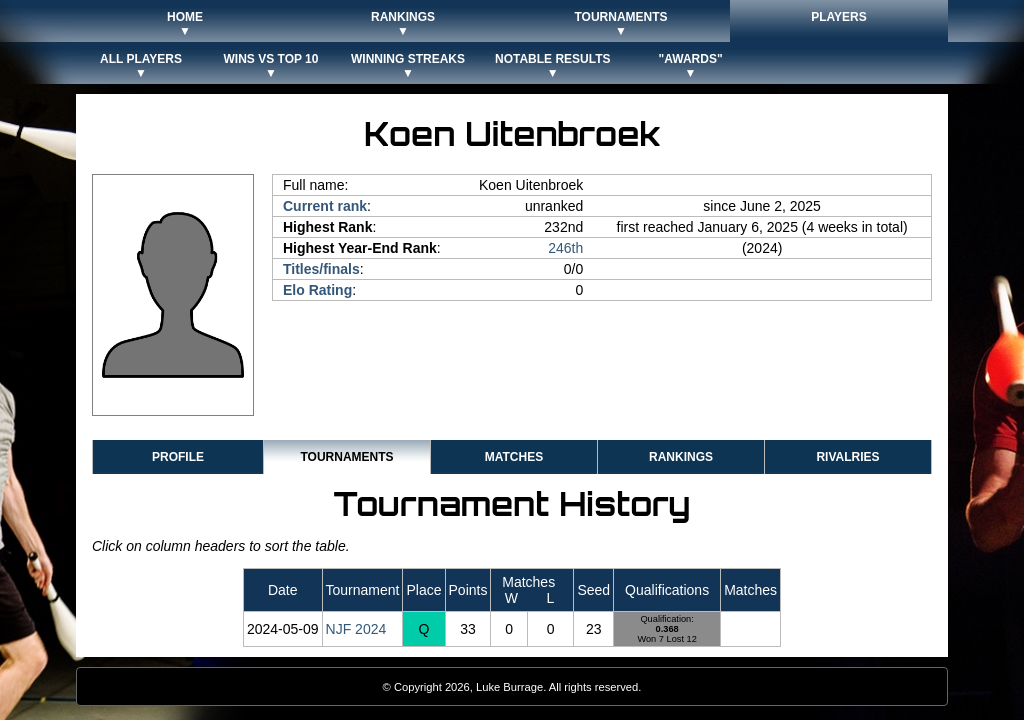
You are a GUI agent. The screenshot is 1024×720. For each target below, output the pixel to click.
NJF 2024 (356, 629)
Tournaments (346, 457)
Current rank (325, 206)
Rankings (681, 457)
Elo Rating (317, 290)
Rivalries (847, 457)
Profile (178, 457)
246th (565, 248)
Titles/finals (321, 269)
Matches (514, 457)
